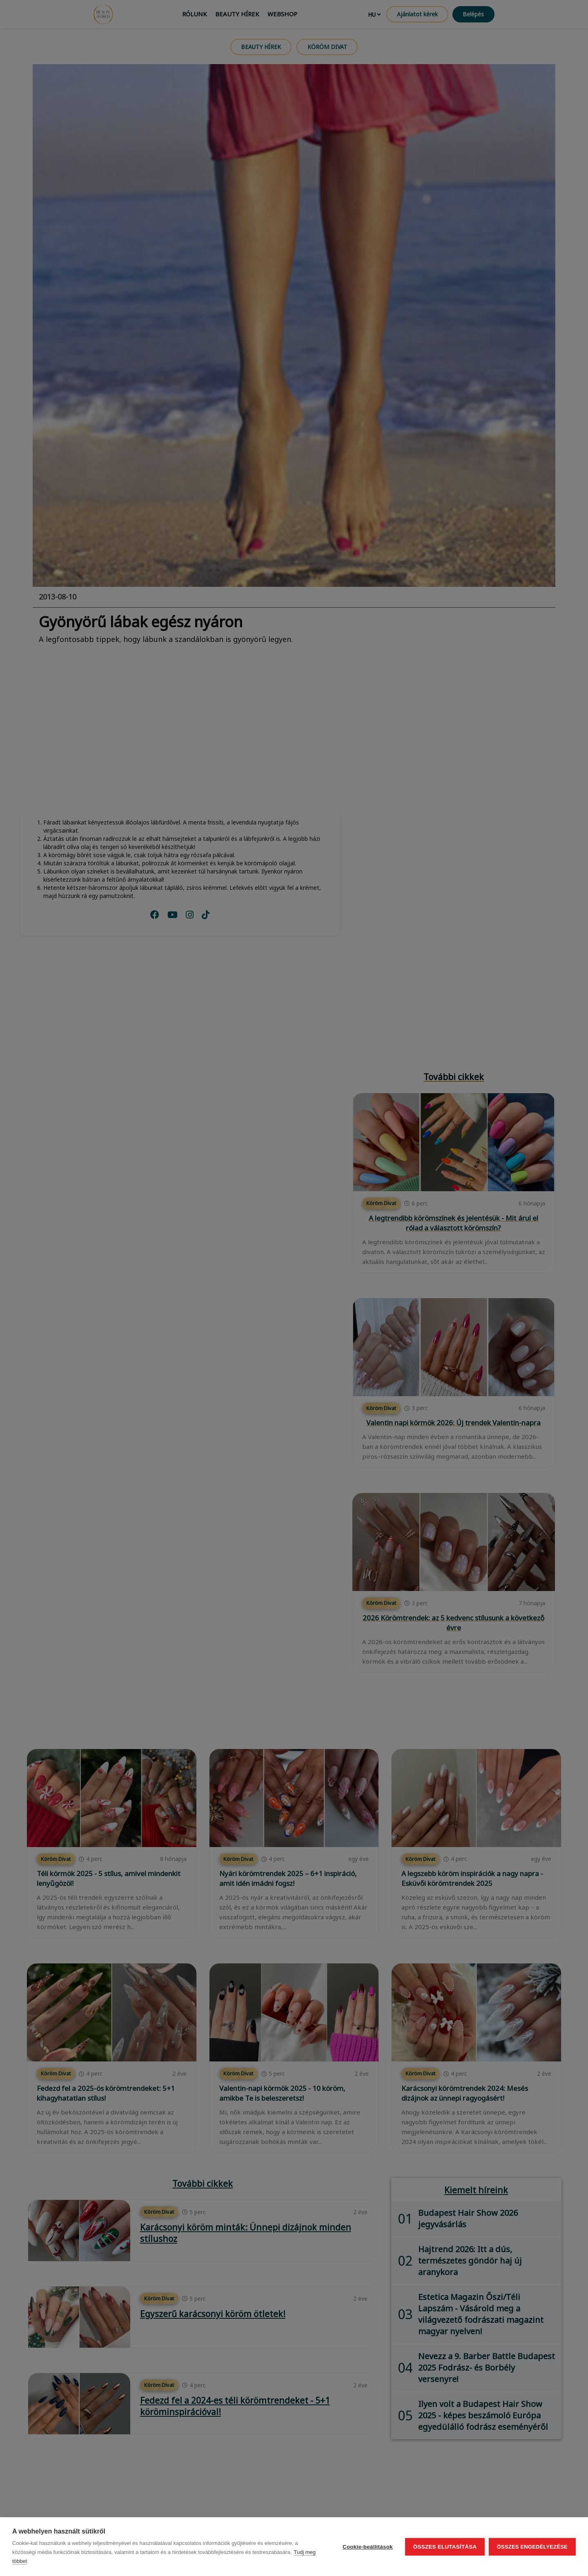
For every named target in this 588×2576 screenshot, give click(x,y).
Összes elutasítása (445, 2547)
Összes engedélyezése (532, 2547)
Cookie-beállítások (367, 2547)
